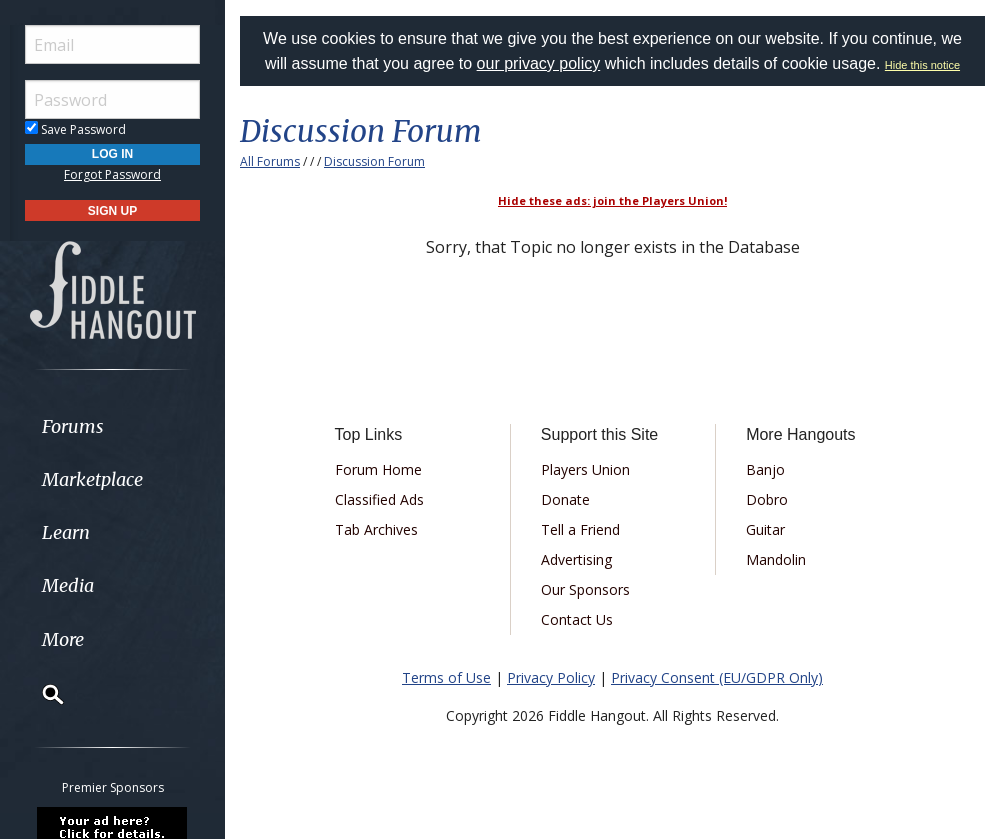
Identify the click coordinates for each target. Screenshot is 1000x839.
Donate (565, 499)
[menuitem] (112, 426)
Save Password (75, 129)
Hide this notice (922, 65)
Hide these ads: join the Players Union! (612, 200)
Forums (73, 426)
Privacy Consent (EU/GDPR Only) (717, 677)
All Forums (270, 161)
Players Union (585, 469)
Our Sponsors (585, 589)
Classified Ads (379, 499)
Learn (66, 532)
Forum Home (378, 469)
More (63, 639)
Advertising (576, 559)
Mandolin (776, 559)
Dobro (767, 499)
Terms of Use (446, 677)
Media (68, 585)
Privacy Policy (551, 677)
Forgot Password (112, 174)
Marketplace (92, 479)
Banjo (765, 469)
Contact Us (577, 619)
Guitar (765, 529)
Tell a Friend (580, 529)
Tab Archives (376, 529)
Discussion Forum (374, 161)
